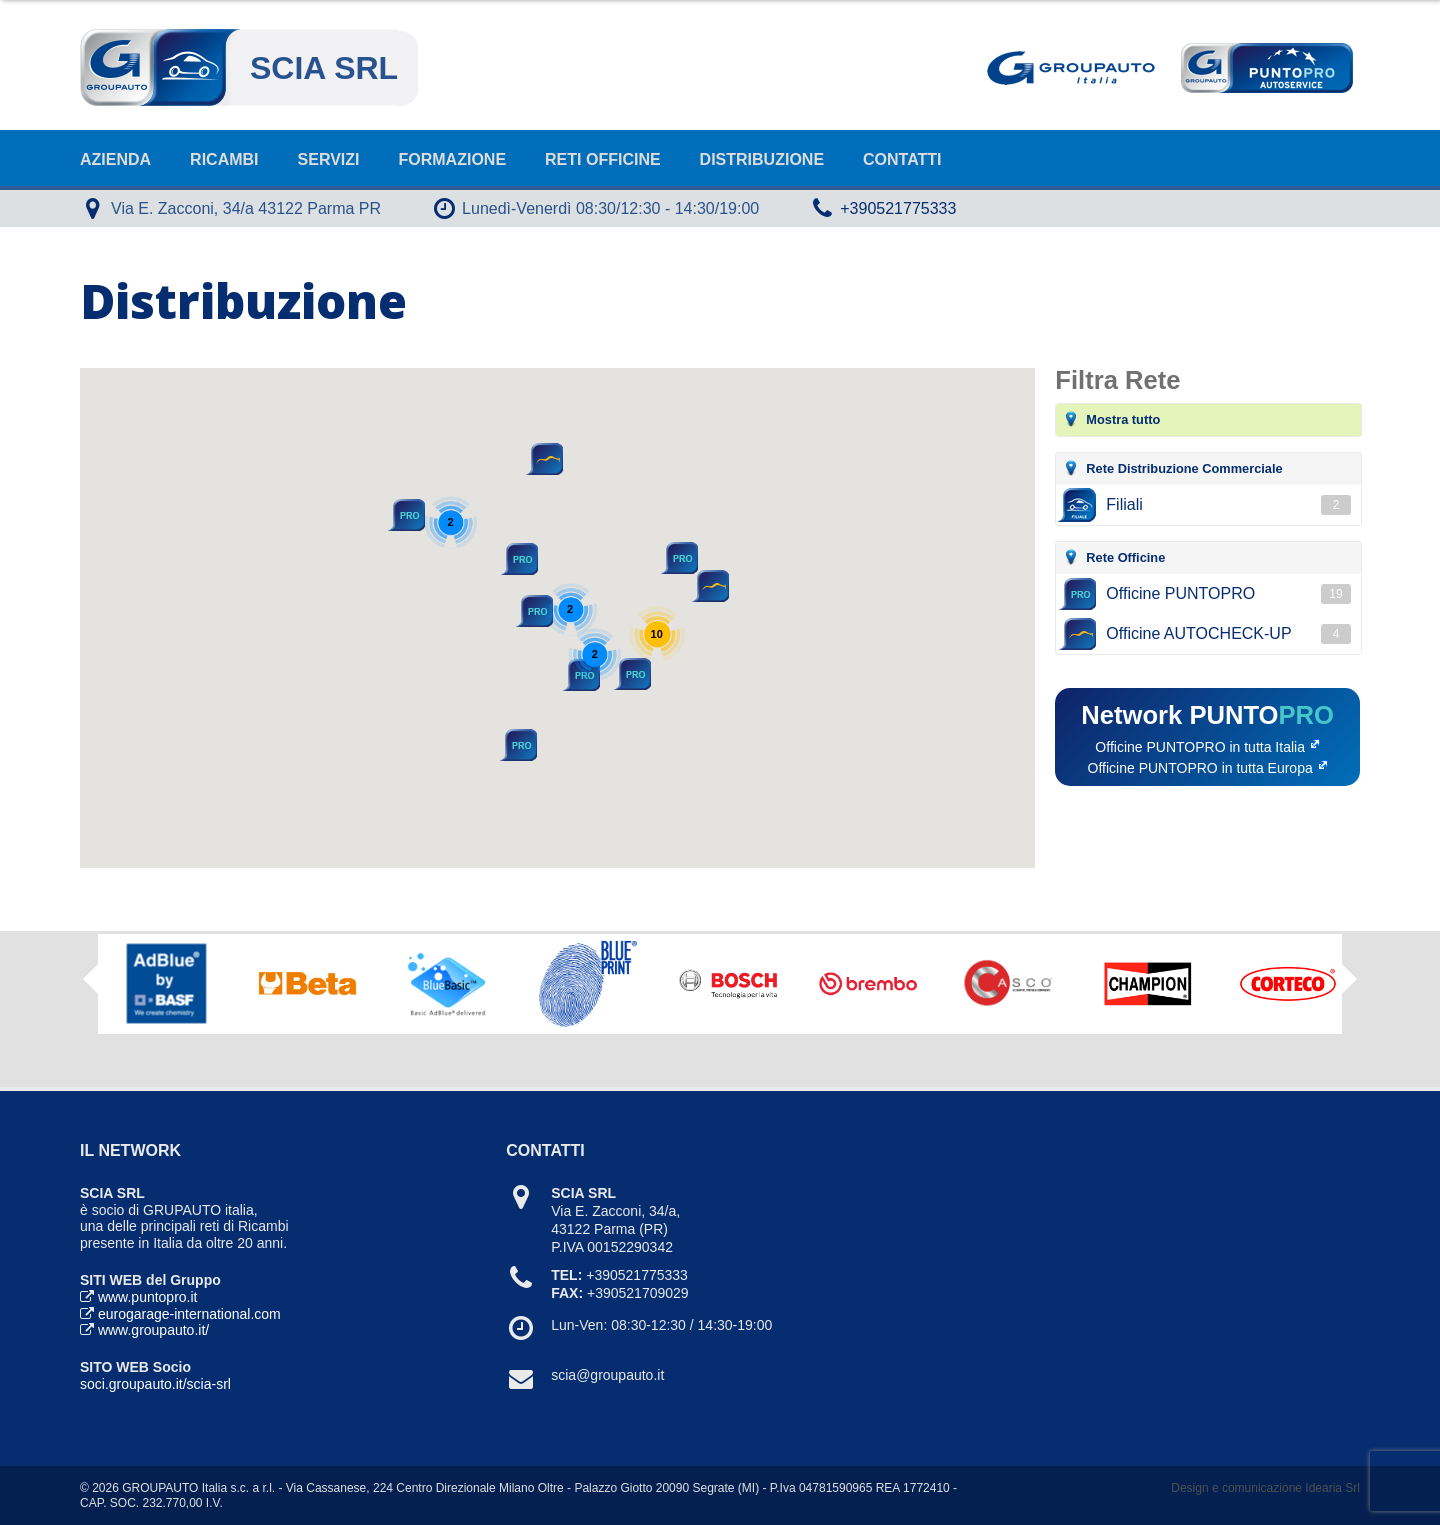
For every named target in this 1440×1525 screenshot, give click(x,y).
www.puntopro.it (148, 1297)
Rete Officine (1125, 557)
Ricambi (224, 159)
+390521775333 (898, 208)
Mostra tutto (1123, 419)
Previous (90, 979)
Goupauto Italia (1075, 68)
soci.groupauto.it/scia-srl (155, 1384)
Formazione (453, 159)
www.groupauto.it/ (153, 1330)
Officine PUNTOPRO (1228, 594)
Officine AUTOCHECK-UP (1228, 634)
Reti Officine (603, 159)
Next (1349, 986)
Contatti (902, 159)
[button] (709, 586)
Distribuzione (762, 159)
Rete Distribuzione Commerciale (1184, 468)
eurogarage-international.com (189, 1314)
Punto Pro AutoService (1265, 68)
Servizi (329, 159)
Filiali (1228, 505)
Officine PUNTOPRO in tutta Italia (1200, 747)
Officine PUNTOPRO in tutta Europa (1200, 768)
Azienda (115, 159)
